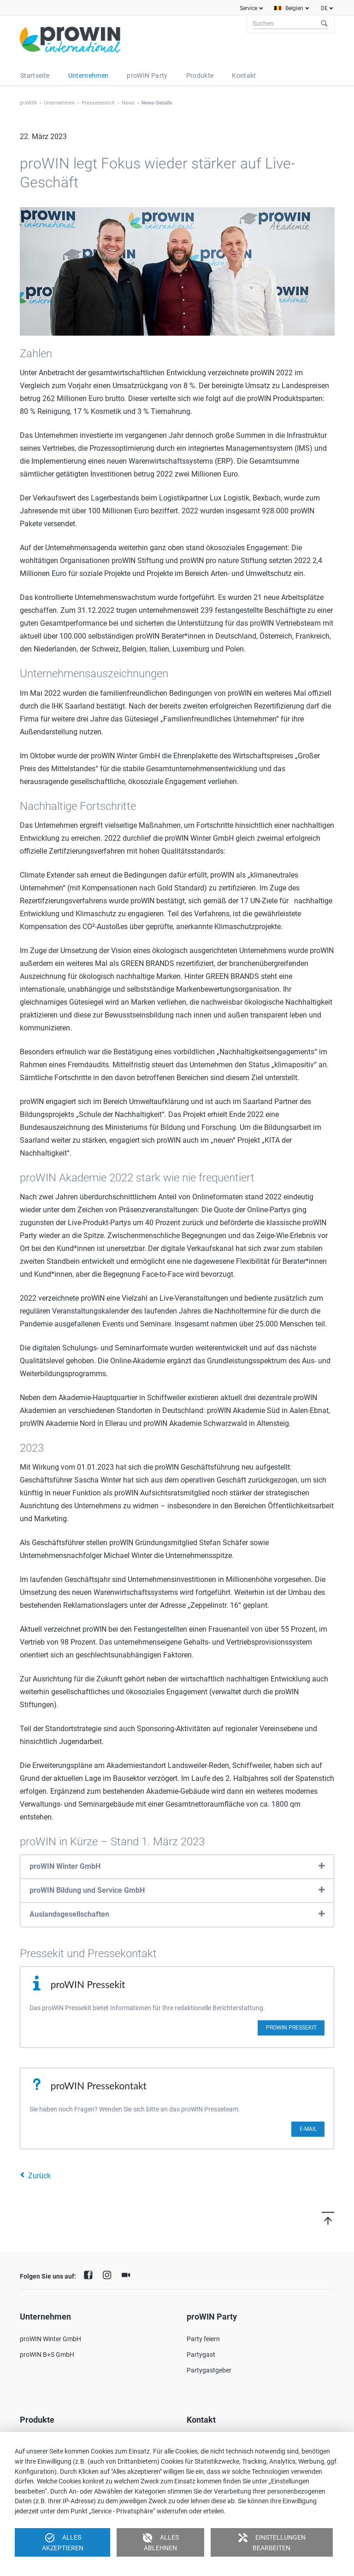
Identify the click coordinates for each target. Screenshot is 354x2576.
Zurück (39, 2175)
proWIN (28, 103)
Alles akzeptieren (62, 2542)
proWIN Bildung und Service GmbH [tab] (87, 1890)
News (128, 103)
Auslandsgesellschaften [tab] (69, 1914)
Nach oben (316, 2218)
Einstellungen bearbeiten (271, 2542)
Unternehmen (59, 103)
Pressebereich (98, 103)
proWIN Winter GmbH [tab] (65, 1866)
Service (248, 8)
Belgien (294, 8)
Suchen (324, 24)
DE (324, 8)
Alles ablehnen (160, 2542)
